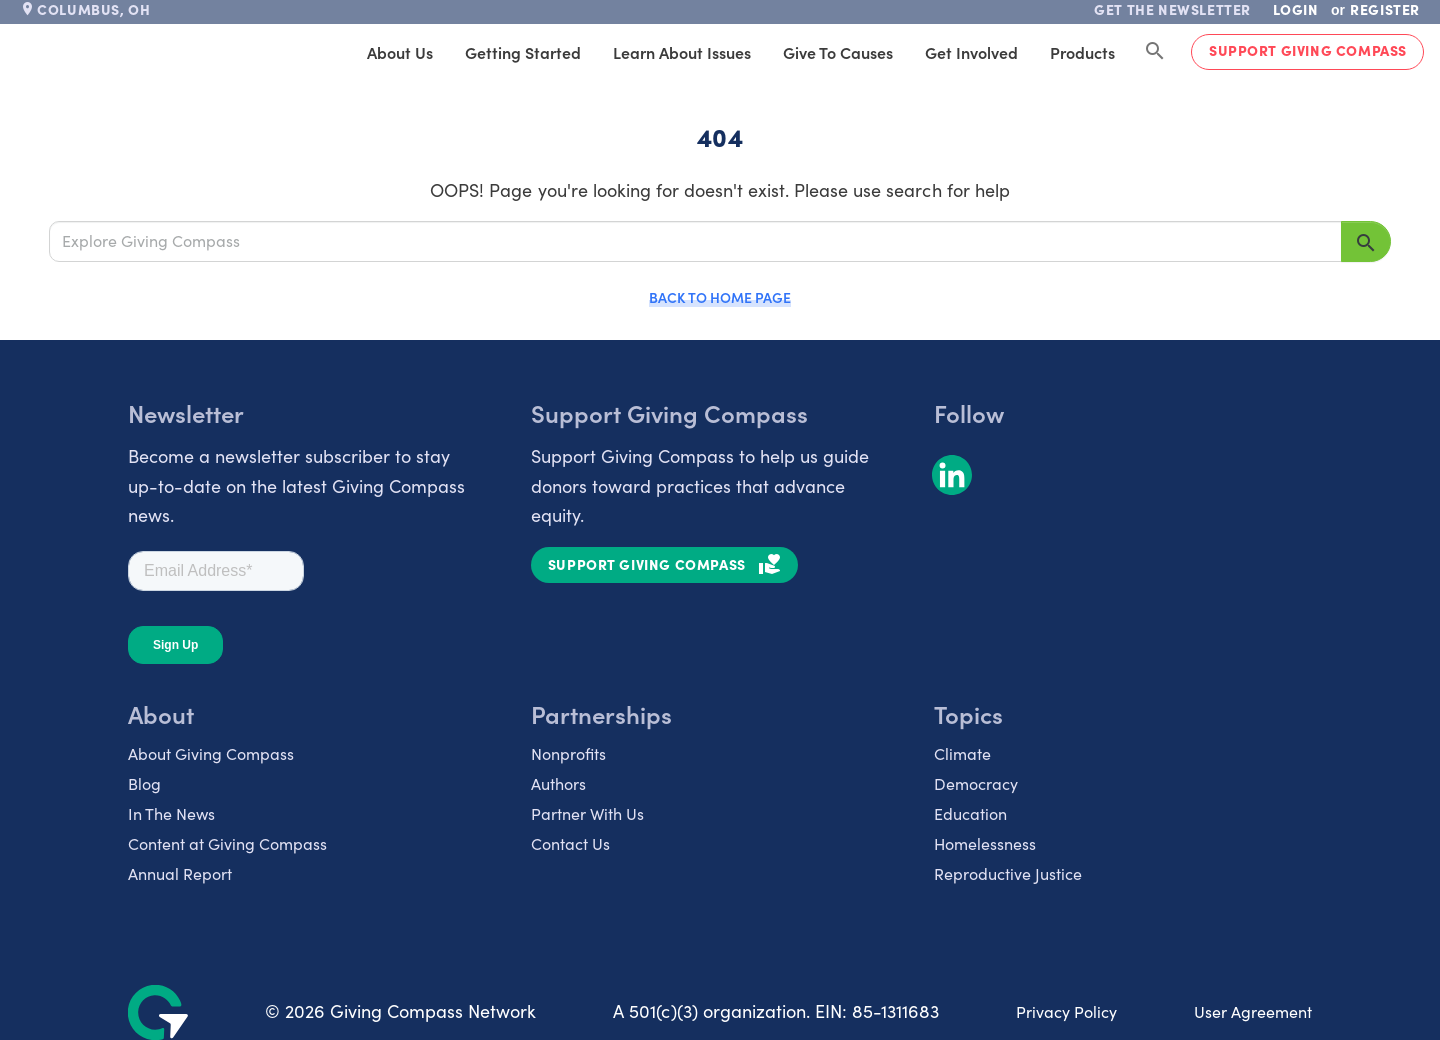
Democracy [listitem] (976, 783)
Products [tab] (1082, 52)
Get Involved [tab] (971, 52)
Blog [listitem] (144, 783)
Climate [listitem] (962, 753)
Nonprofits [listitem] (568, 753)
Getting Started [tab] (523, 52)
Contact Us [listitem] (570, 843)
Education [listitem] (970, 813)
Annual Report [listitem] (180, 873)
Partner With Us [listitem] (587, 813)
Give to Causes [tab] (838, 52)
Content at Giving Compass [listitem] (227, 843)
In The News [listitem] (171, 813)
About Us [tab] (400, 52)
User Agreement (1253, 1011)
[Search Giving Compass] (1155, 52)
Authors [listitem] (558, 783)
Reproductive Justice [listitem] (1008, 873)
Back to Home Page (720, 297)
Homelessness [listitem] (985, 843)
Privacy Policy (1066, 1011)
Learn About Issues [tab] (682, 52)
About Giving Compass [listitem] (211, 753)
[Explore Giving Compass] (695, 241)
